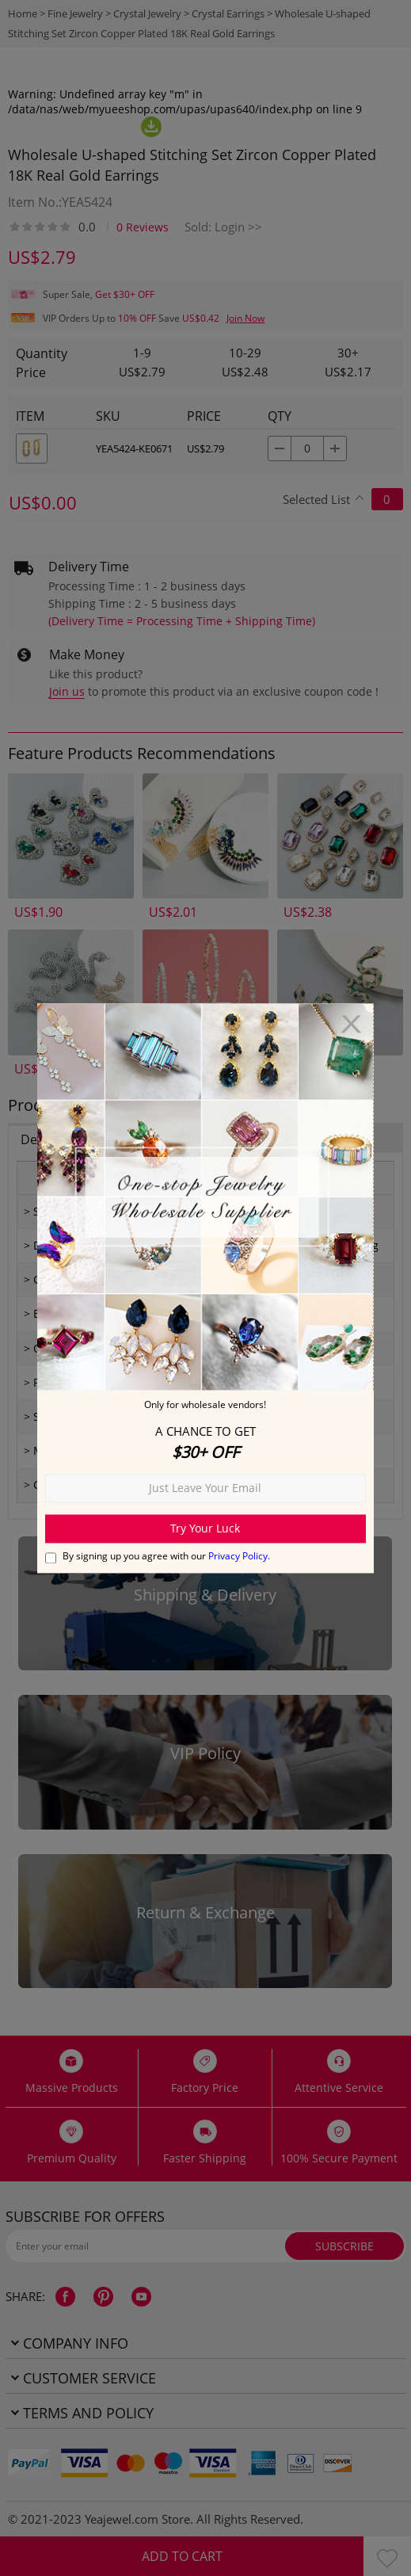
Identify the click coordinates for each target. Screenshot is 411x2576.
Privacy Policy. (239, 1556)
